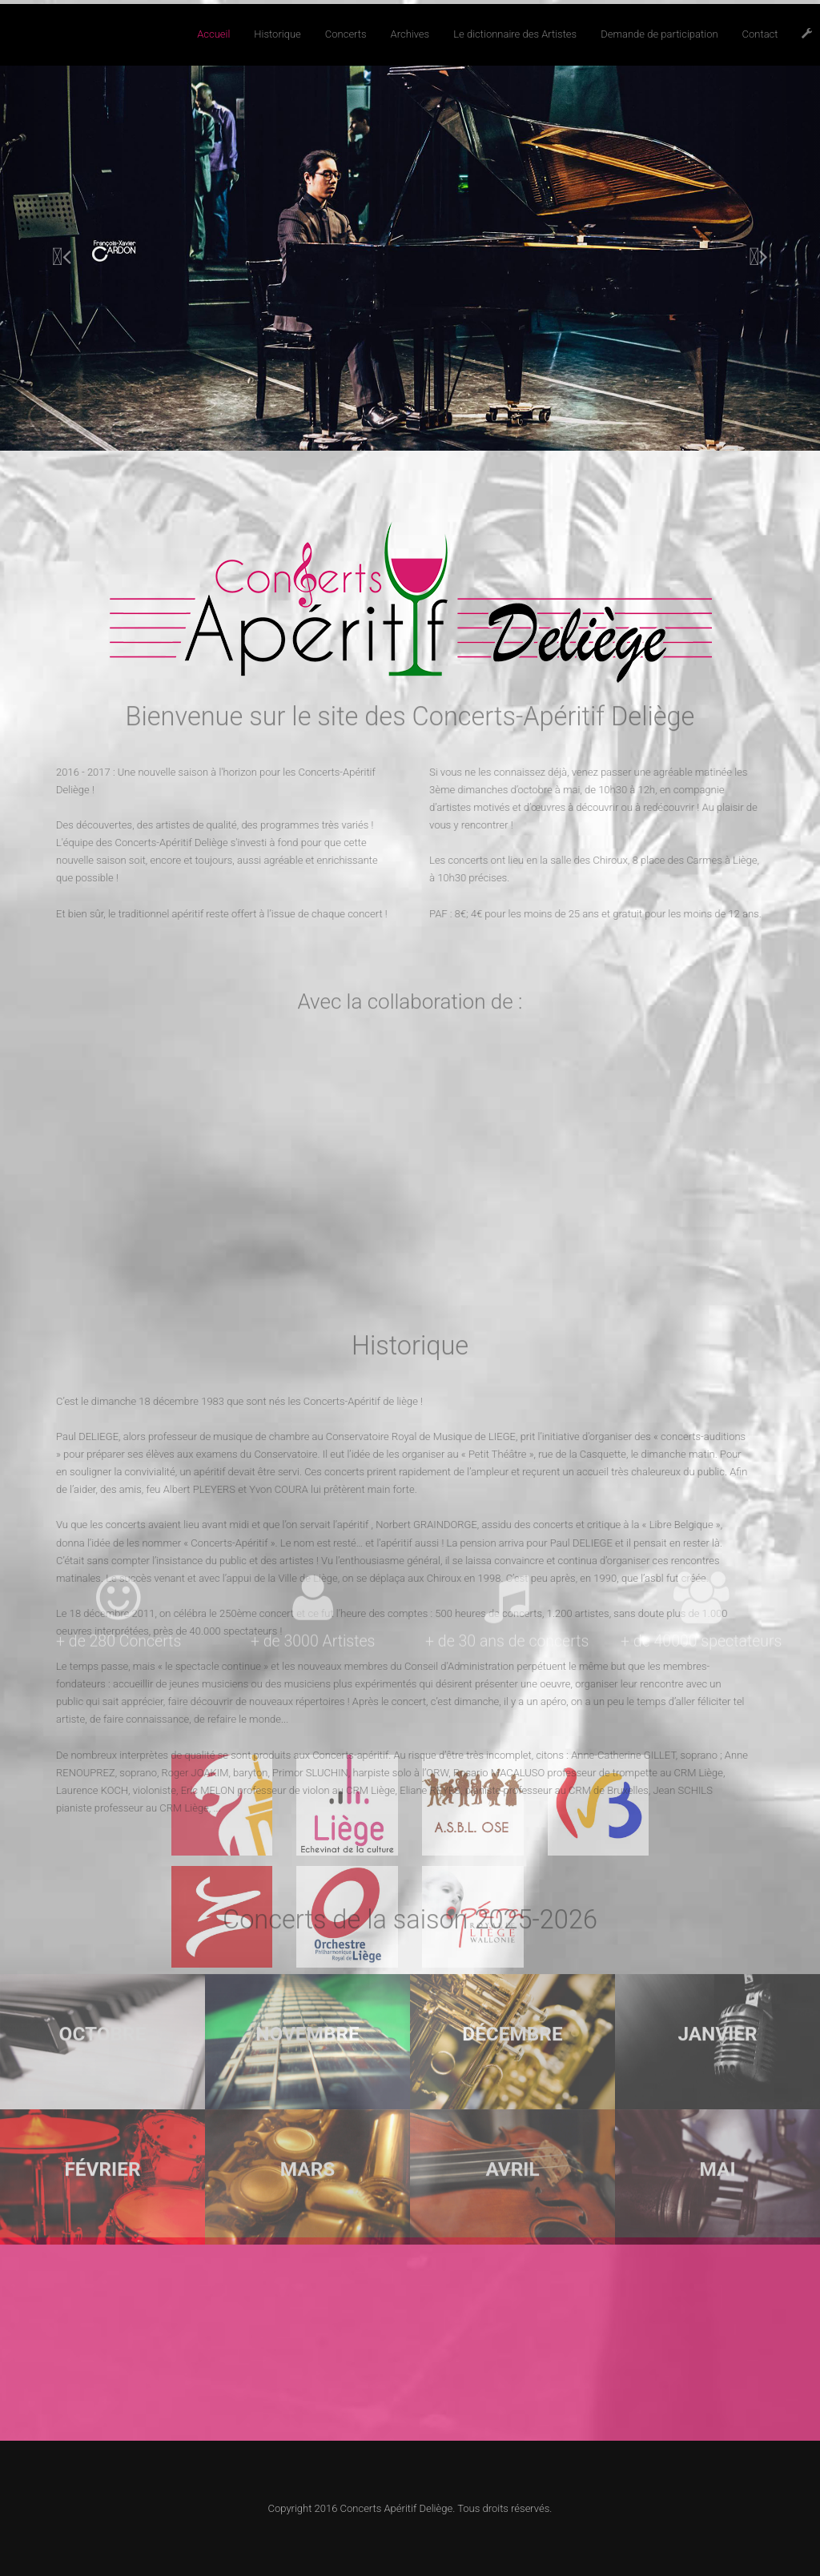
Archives (410, 34)
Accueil (213, 34)
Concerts (346, 34)
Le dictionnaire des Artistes (515, 34)
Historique (277, 34)
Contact (760, 34)
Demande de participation (659, 34)
